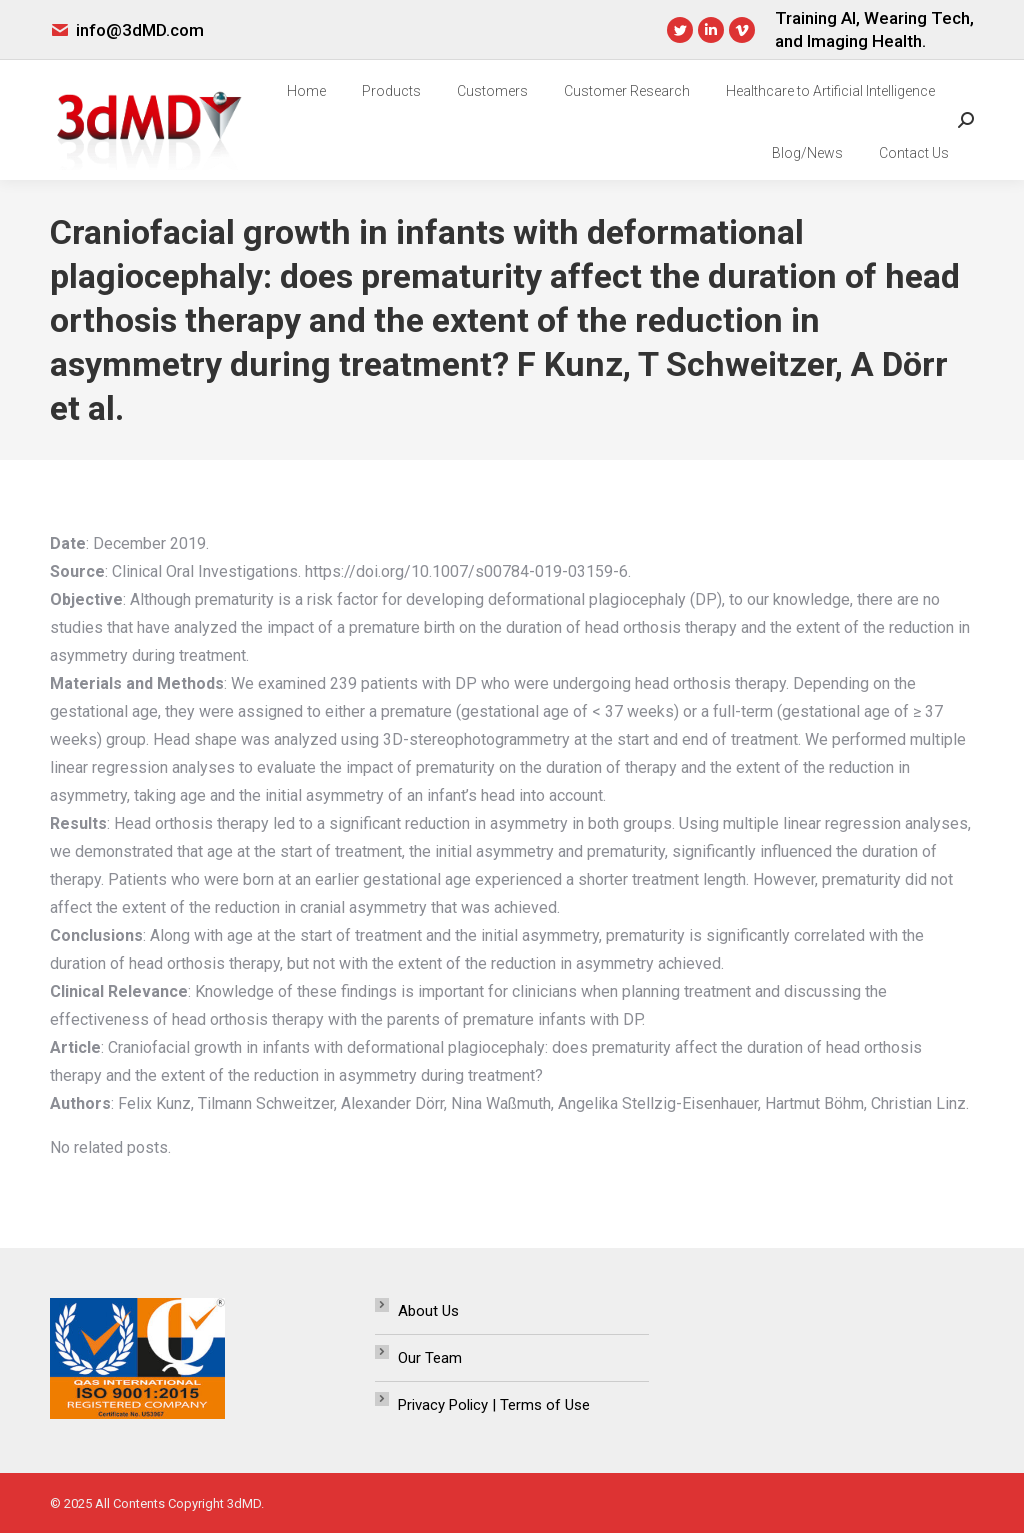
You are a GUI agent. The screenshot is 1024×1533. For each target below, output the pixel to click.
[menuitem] (306, 91)
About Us (428, 1311)
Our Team (430, 1358)
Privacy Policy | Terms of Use (494, 1405)
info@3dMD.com (140, 30)
